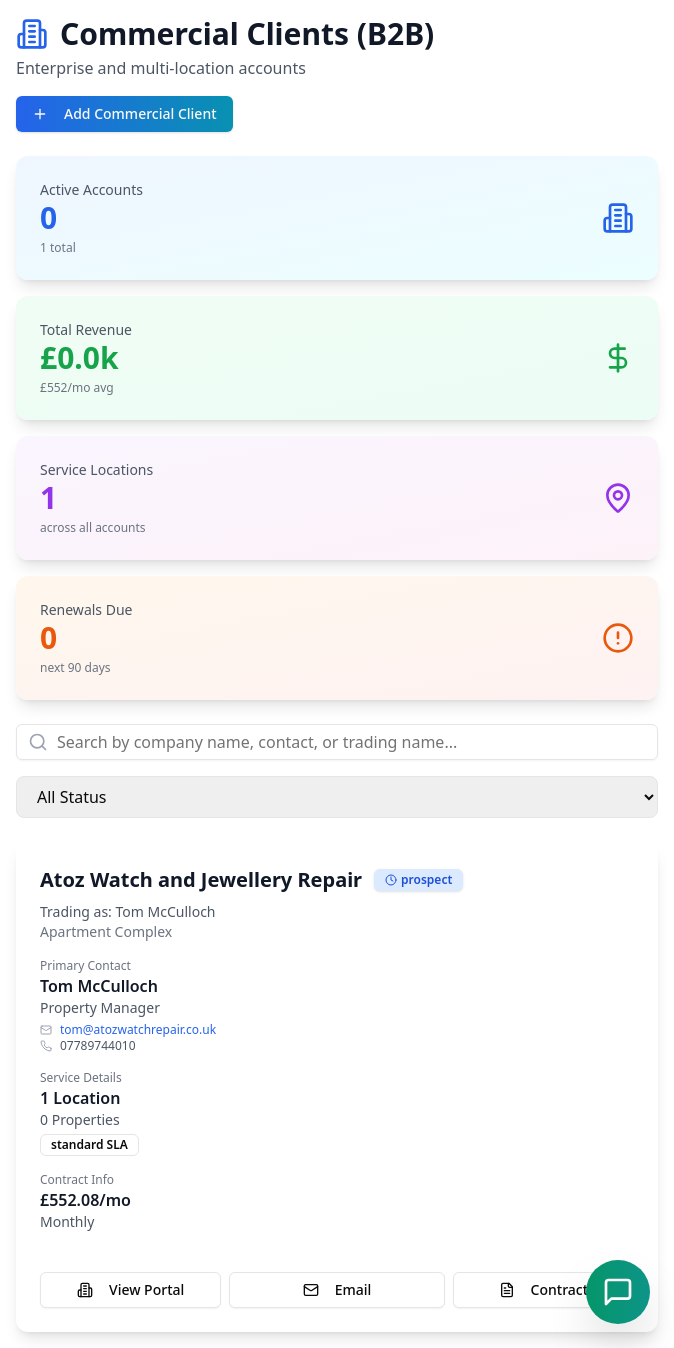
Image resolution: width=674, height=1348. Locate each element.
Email (337, 1289)
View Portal (130, 1289)
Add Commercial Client (124, 113)
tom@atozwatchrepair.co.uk (138, 1030)
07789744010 (98, 1046)
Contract (543, 1289)
